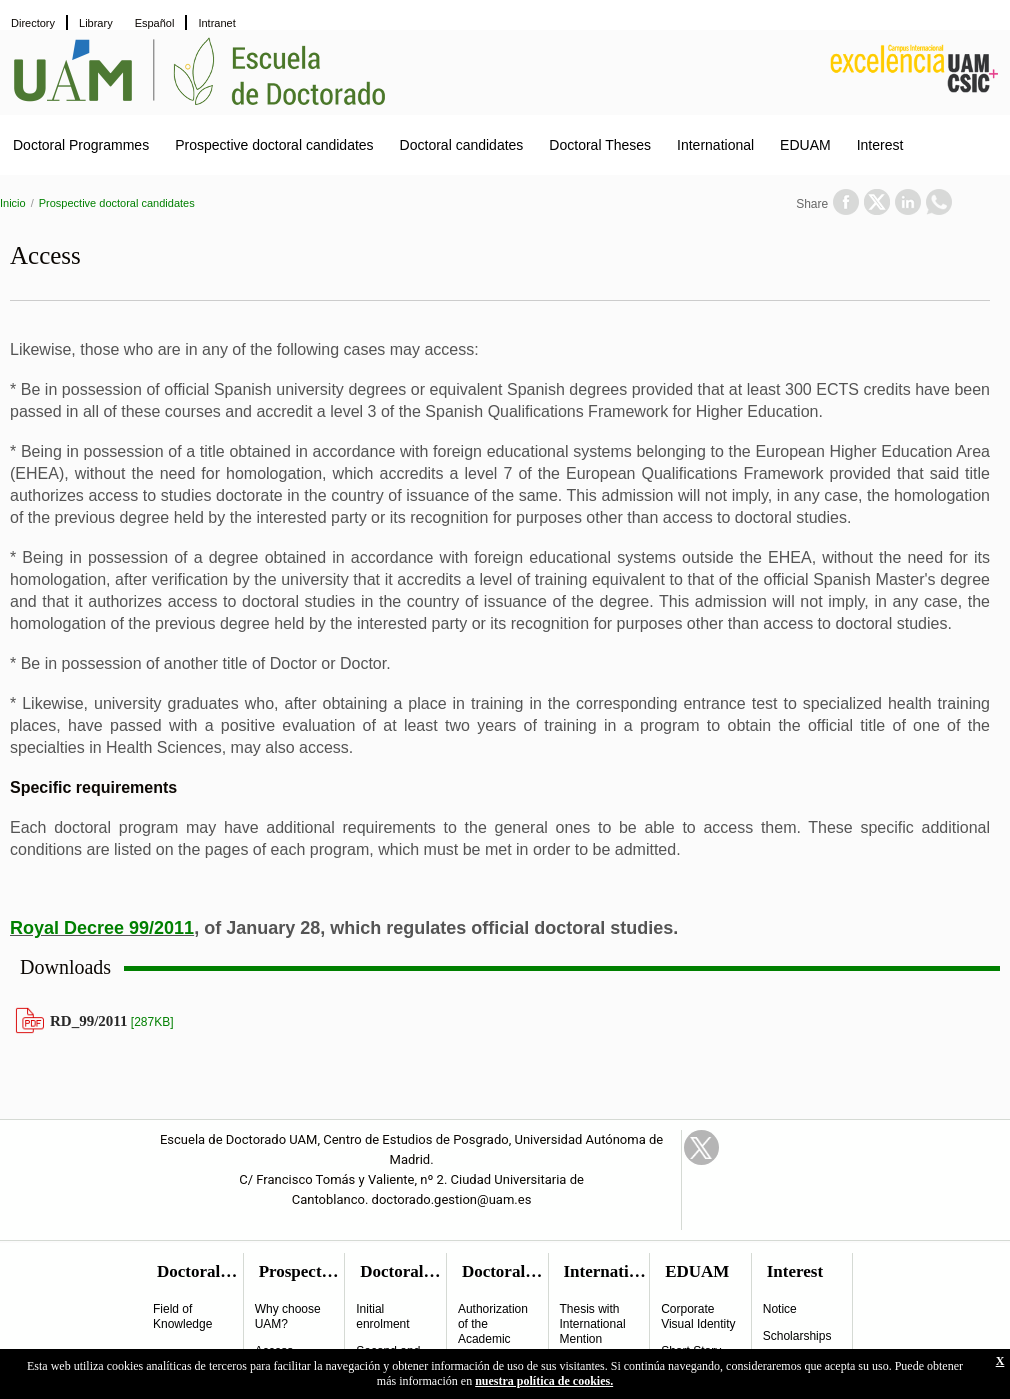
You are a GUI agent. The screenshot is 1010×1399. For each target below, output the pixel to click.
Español (155, 23)
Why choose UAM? (288, 1316)
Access (274, 1351)
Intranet (216, 23)
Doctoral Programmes (81, 145)
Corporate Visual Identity (698, 1316)
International (715, 145)
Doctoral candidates (462, 145)
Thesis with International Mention (593, 1324)
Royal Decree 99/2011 (102, 928)
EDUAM (805, 145)
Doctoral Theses (600, 145)
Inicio (13, 203)
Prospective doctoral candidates (274, 145)
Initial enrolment (382, 1316)
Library (96, 23)
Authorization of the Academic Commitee (493, 1331)
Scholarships (797, 1336)
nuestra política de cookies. (544, 1381)
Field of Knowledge (182, 1316)
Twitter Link (701, 1147)
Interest (880, 145)
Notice (780, 1309)
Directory (33, 23)
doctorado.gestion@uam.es (452, 1199)
